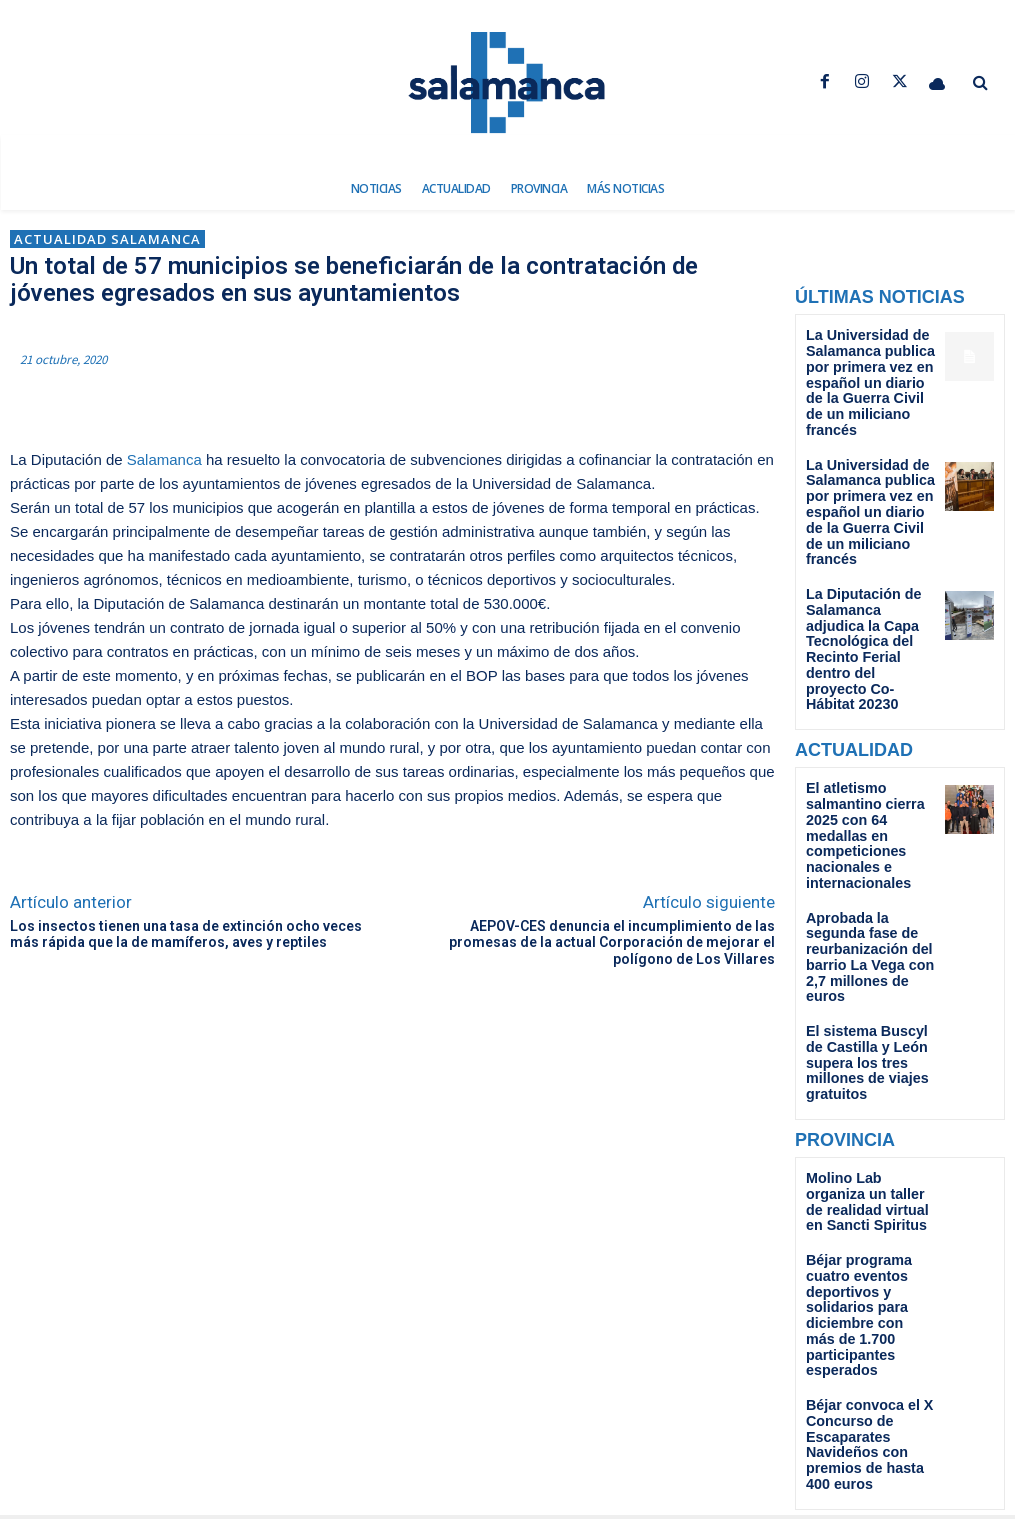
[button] (980, 83)
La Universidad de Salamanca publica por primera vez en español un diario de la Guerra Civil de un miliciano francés (864, 369)
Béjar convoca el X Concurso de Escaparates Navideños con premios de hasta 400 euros (867, 1202)
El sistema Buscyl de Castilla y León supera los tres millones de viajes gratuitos (869, 893)
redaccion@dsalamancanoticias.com (508, 1450)
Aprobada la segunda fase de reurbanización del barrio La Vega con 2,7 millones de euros (869, 812)
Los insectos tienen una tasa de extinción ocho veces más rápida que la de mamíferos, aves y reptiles (186, 934)
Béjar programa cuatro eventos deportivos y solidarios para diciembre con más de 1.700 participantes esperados (870, 1102)
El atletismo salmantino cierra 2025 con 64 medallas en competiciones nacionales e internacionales (867, 719)
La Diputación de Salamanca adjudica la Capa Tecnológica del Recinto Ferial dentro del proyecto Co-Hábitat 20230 (870, 570)
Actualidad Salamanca (107, 239)
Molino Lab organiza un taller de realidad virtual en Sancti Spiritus (864, 1016)
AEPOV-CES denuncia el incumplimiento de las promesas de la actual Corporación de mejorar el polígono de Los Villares (612, 943)
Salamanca (164, 459)
